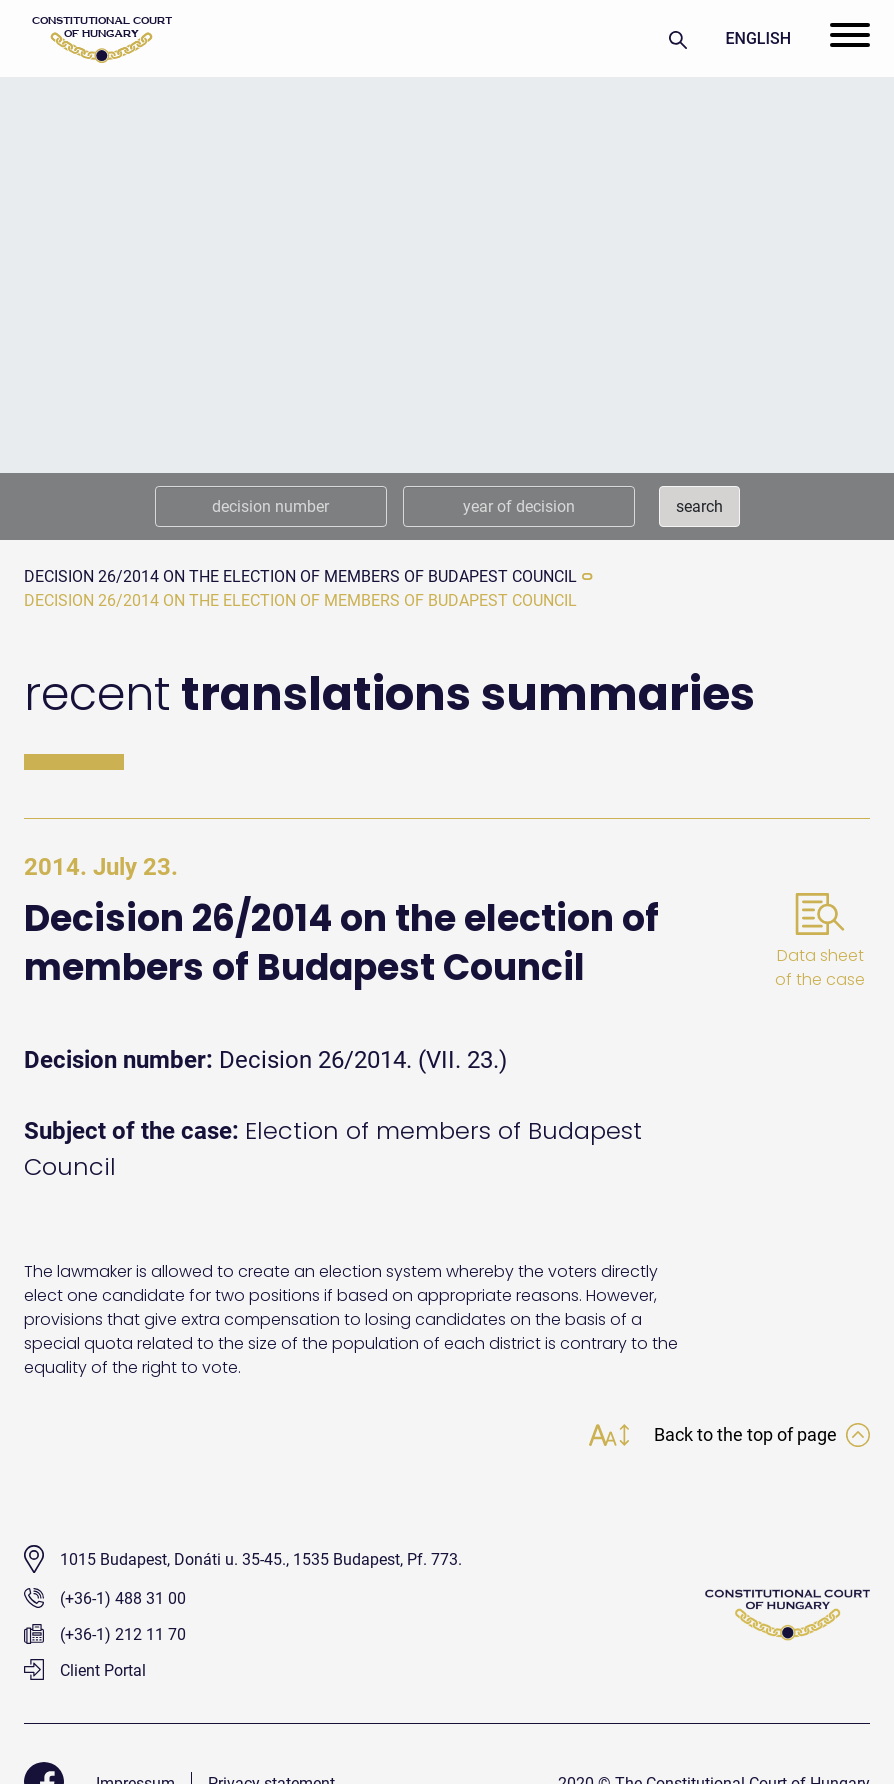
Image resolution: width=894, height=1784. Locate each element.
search (699, 506)
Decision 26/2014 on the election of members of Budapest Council (300, 576)
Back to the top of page (762, 1434)
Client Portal (85, 1670)
